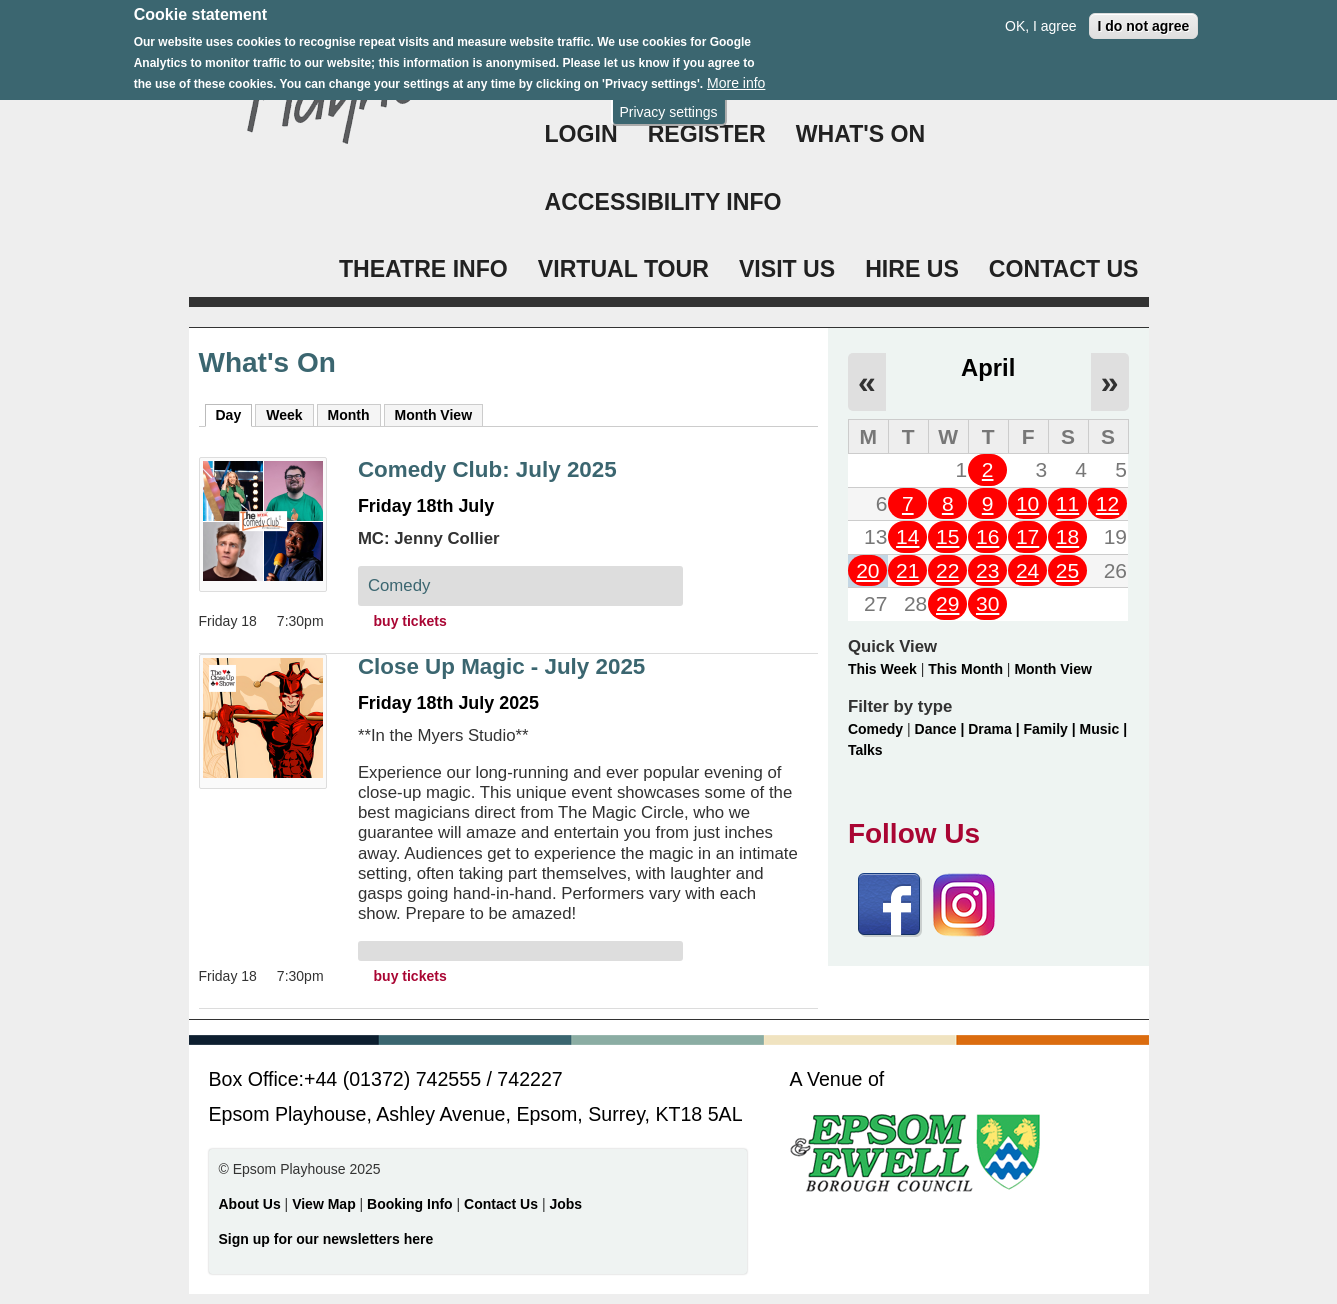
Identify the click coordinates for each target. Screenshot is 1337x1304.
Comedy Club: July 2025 (487, 469)
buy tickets (410, 621)
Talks (865, 750)
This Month (965, 669)
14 (907, 536)
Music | (1103, 729)
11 (1067, 503)
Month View (434, 415)
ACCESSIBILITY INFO (663, 202)
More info (736, 73)
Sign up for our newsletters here (326, 1239)
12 (1107, 503)
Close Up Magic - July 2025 (501, 666)
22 (947, 570)
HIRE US (912, 269)
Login (581, 134)
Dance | (942, 729)
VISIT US (787, 269)
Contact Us (503, 1204)
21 (907, 570)
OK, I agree (1041, 15)
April (988, 367)
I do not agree (1144, 15)
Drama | (995, 729)
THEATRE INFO (423, 269)
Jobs (565, 1204)
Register (707, 134)
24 (1027, 570)
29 (947, 603)
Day (234, 414)
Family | (1052, 729)
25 (1067, 570)
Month (349, 415)
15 (947, 536)
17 (1027, 536)
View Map (325, 1204)
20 (867, 570)
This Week (882, 669)
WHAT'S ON (861, 134)
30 (987, 603)
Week (284, 415)
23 (987, 570)
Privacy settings (668, 101)
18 (1067, 536)
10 (1027, 503)
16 (987, 536)
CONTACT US (1064, 269)
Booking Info (410, 1204)
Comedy (875, 729)
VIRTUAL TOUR (623, 269)
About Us (250, 1204)
